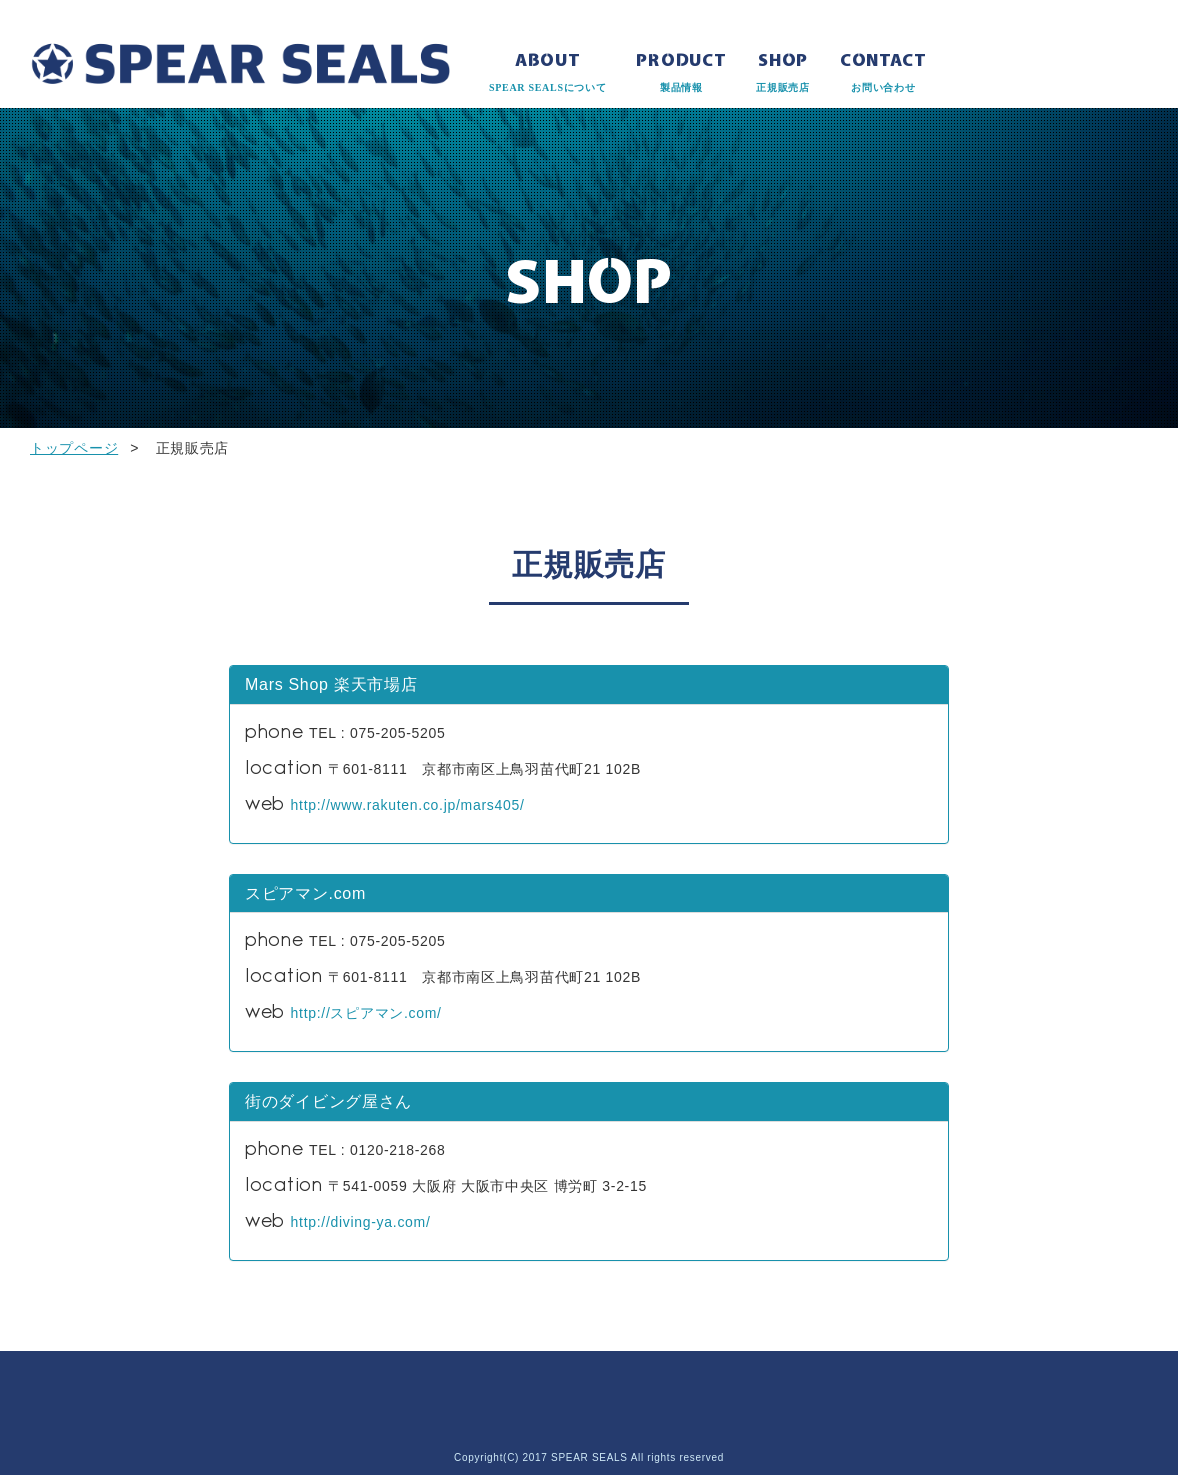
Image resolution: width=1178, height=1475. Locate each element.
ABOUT (547, 73)
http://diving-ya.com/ (361, 1222)
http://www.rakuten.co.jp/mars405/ (408, 805)
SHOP (783, 73)
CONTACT (883, 73)
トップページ (74, 448)
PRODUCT (681, 73)
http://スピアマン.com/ (366, 1013)
